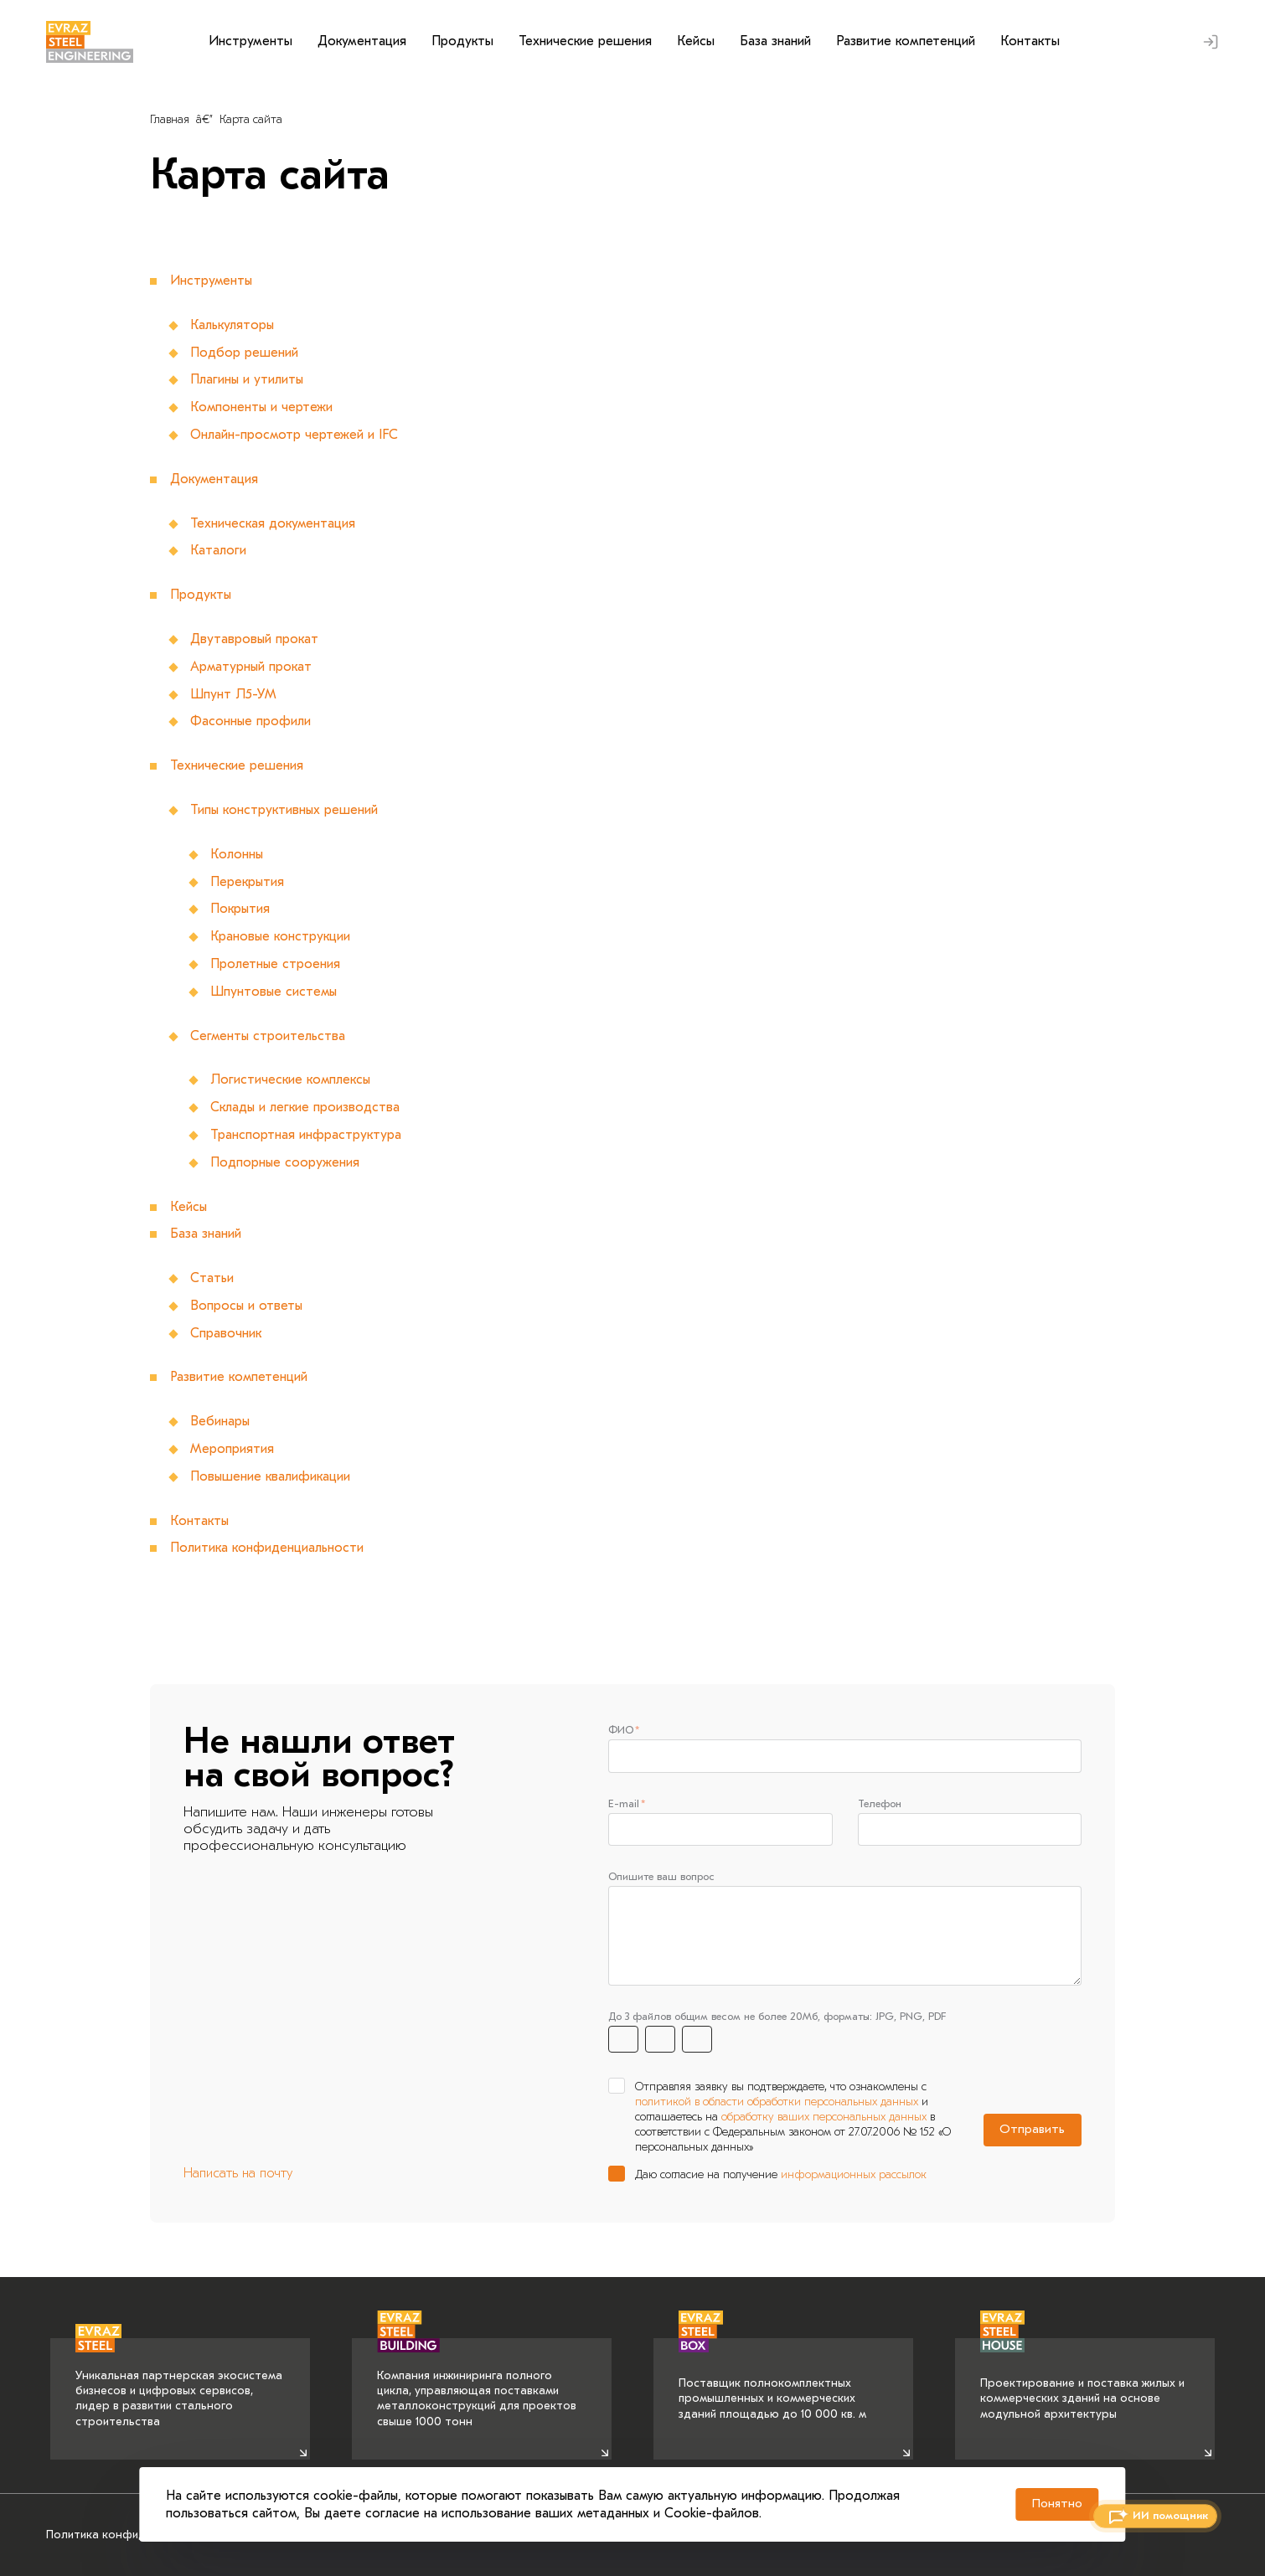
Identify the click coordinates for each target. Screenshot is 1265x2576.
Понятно (1046, 2501)
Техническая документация (273, 523)
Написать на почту (238, 2177)
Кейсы (696, 41)
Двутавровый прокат (254, 639)
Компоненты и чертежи (262, 407)
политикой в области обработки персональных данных (776, 2105)
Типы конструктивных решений (285, 809)
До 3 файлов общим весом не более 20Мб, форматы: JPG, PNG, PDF (777, 2019)
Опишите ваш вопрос (661, 1878)
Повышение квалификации (270, 1476)
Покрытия (240, 908)
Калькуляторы (232, 324)
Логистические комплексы (291, 1079)
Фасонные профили (251, 721)
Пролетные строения (275, 963)
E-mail (623, 1804)
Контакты (1030, 41)
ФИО (620, 1729)
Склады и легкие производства (305, 1107)
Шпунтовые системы (274, 991)
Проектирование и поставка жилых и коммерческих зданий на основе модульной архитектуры (1082, 2379)
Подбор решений (244, 352)
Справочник (225, 1333)
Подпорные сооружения (285, 1162)
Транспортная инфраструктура (305, 1134)
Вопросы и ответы (247, 1305)
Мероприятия (232, 1448)
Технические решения (585, 41)
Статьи (212, 1277)
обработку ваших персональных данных (824, 2121)
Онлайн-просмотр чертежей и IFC (294, 434)
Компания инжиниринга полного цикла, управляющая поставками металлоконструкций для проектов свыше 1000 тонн (476, 2383)
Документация (362, 41)
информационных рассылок (854, 2178)
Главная (169, 119)
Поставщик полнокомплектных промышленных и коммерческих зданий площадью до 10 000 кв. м (772, 2379)
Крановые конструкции (280, 936)
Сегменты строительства (268, 1035)
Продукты (462, 41)
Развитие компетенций (905, 41)
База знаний (775, 41)
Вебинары (220, 1421)
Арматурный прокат (251, 666)
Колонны (237, 854)
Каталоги (218, 550)
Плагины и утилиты (247, 379)
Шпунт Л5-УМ (233, 694)
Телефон (879, 1804)
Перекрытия (247, 881)
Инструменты (250, 41)
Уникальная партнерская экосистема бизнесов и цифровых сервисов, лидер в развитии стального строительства (178, 2383)
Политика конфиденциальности (267, 1547)
